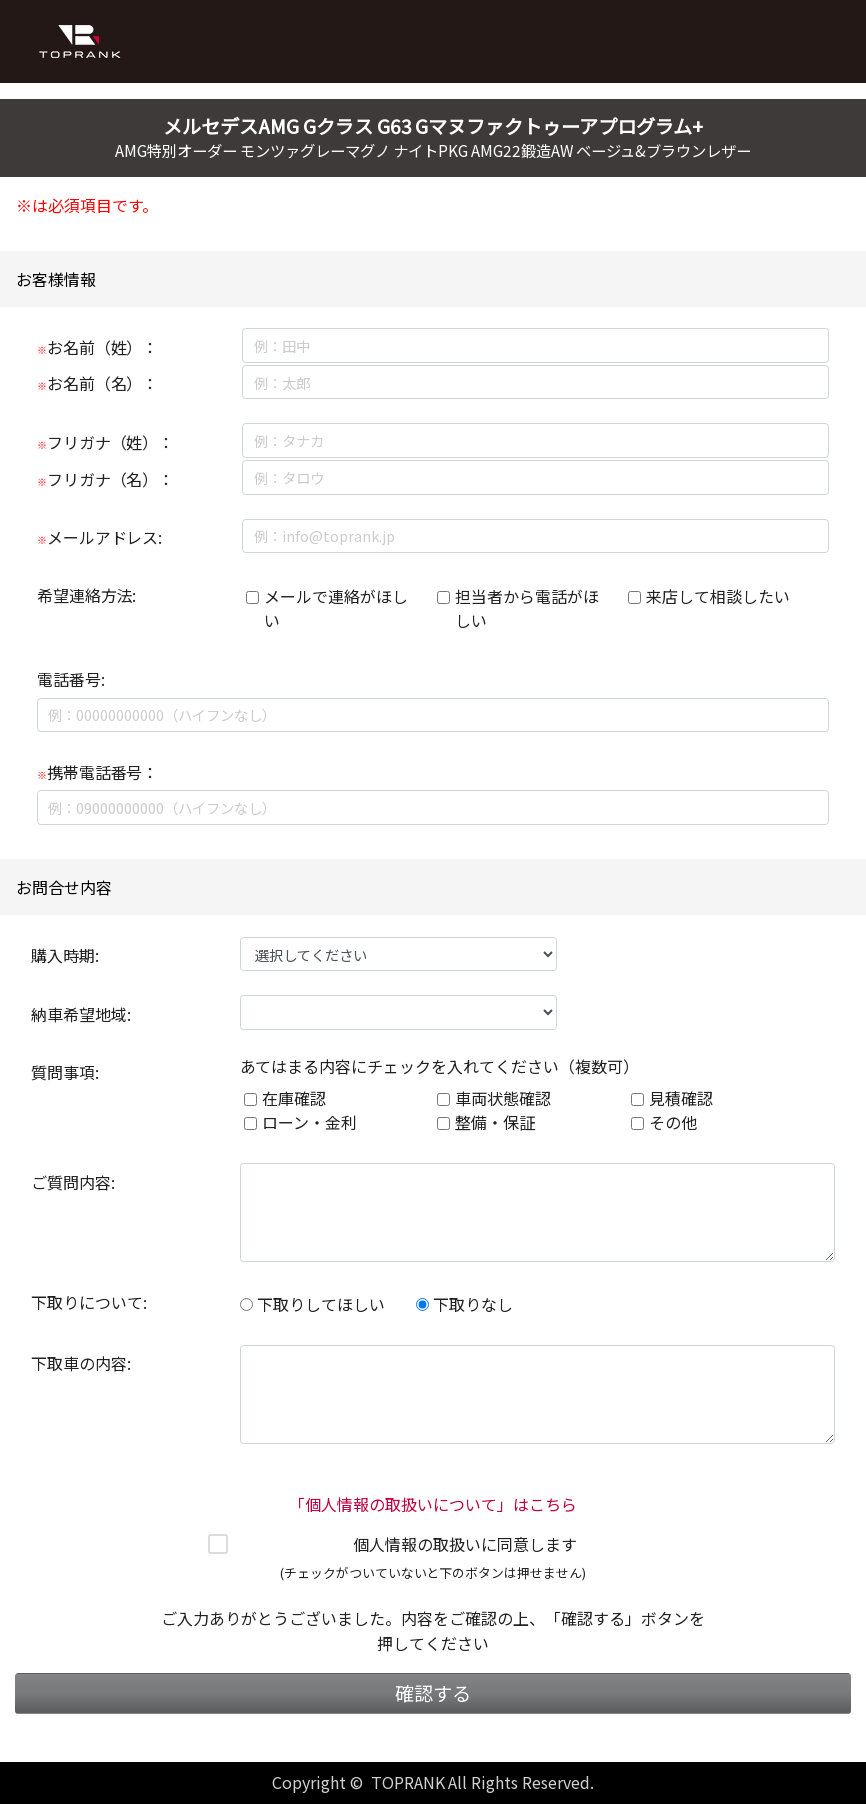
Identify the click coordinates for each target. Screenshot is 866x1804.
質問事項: (65, 1072)
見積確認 (681, 1098)
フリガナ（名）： (106, 479)
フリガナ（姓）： (106, 442)
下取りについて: (89, 1302)
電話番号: (71, 679)
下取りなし (464, 1304)
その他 (673, 1122)
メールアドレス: (100, 537)
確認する (433, 1693)
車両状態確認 (503, 1098)
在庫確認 (294, 1098)
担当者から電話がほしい (527, 608)
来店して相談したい (718, 596)
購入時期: (65, 955)
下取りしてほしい (312, 1304)
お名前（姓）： (98, 347)
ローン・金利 (309, 1122)
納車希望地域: (81, 1014)
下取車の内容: (81, 1363)
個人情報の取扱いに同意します (465, 1544)
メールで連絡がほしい (336, 608)
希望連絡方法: (87, 595)
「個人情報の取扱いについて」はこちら (433, 1504)
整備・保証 (495, 1122)
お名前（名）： (98, 383)
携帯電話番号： (98, 772)
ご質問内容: (73, 1182)
